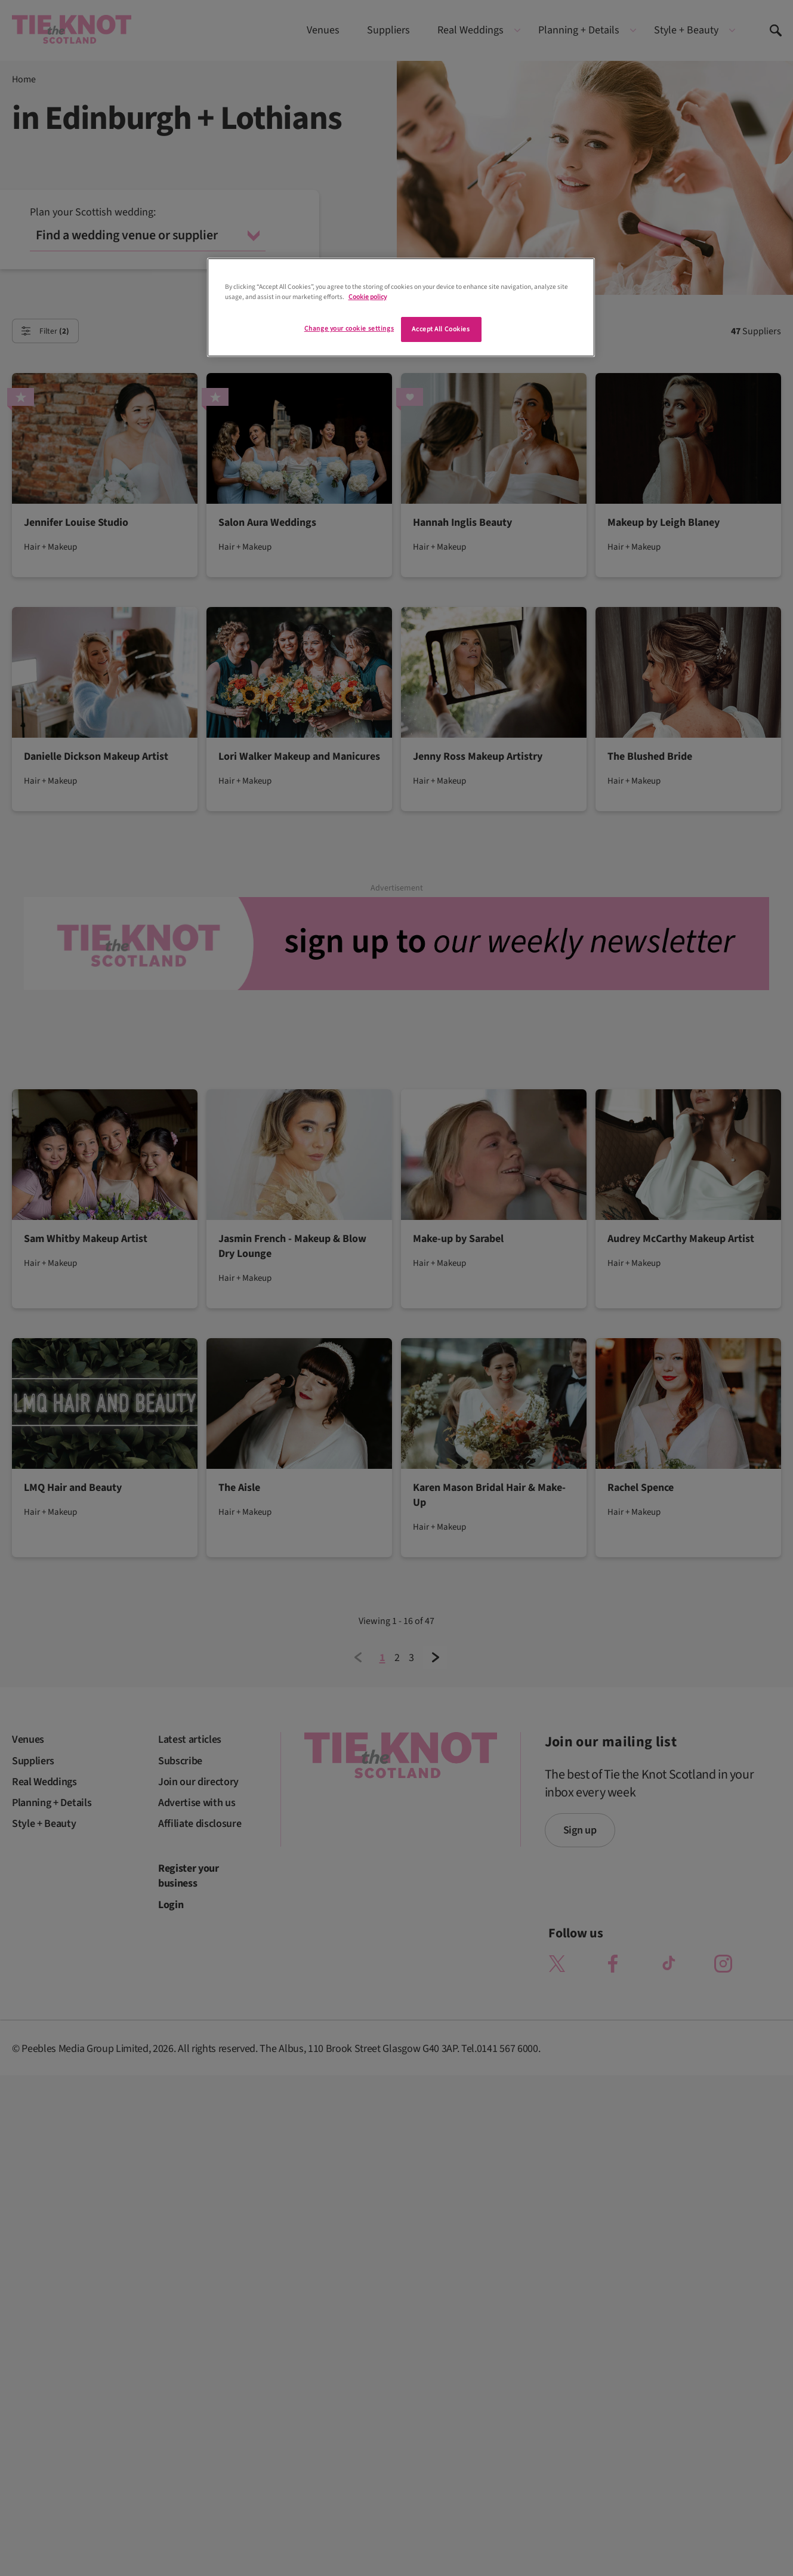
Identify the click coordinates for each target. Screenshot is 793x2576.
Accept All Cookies (441, 329)
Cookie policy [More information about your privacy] (367, 297)
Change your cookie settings (349, 328)
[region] (401, 307)
